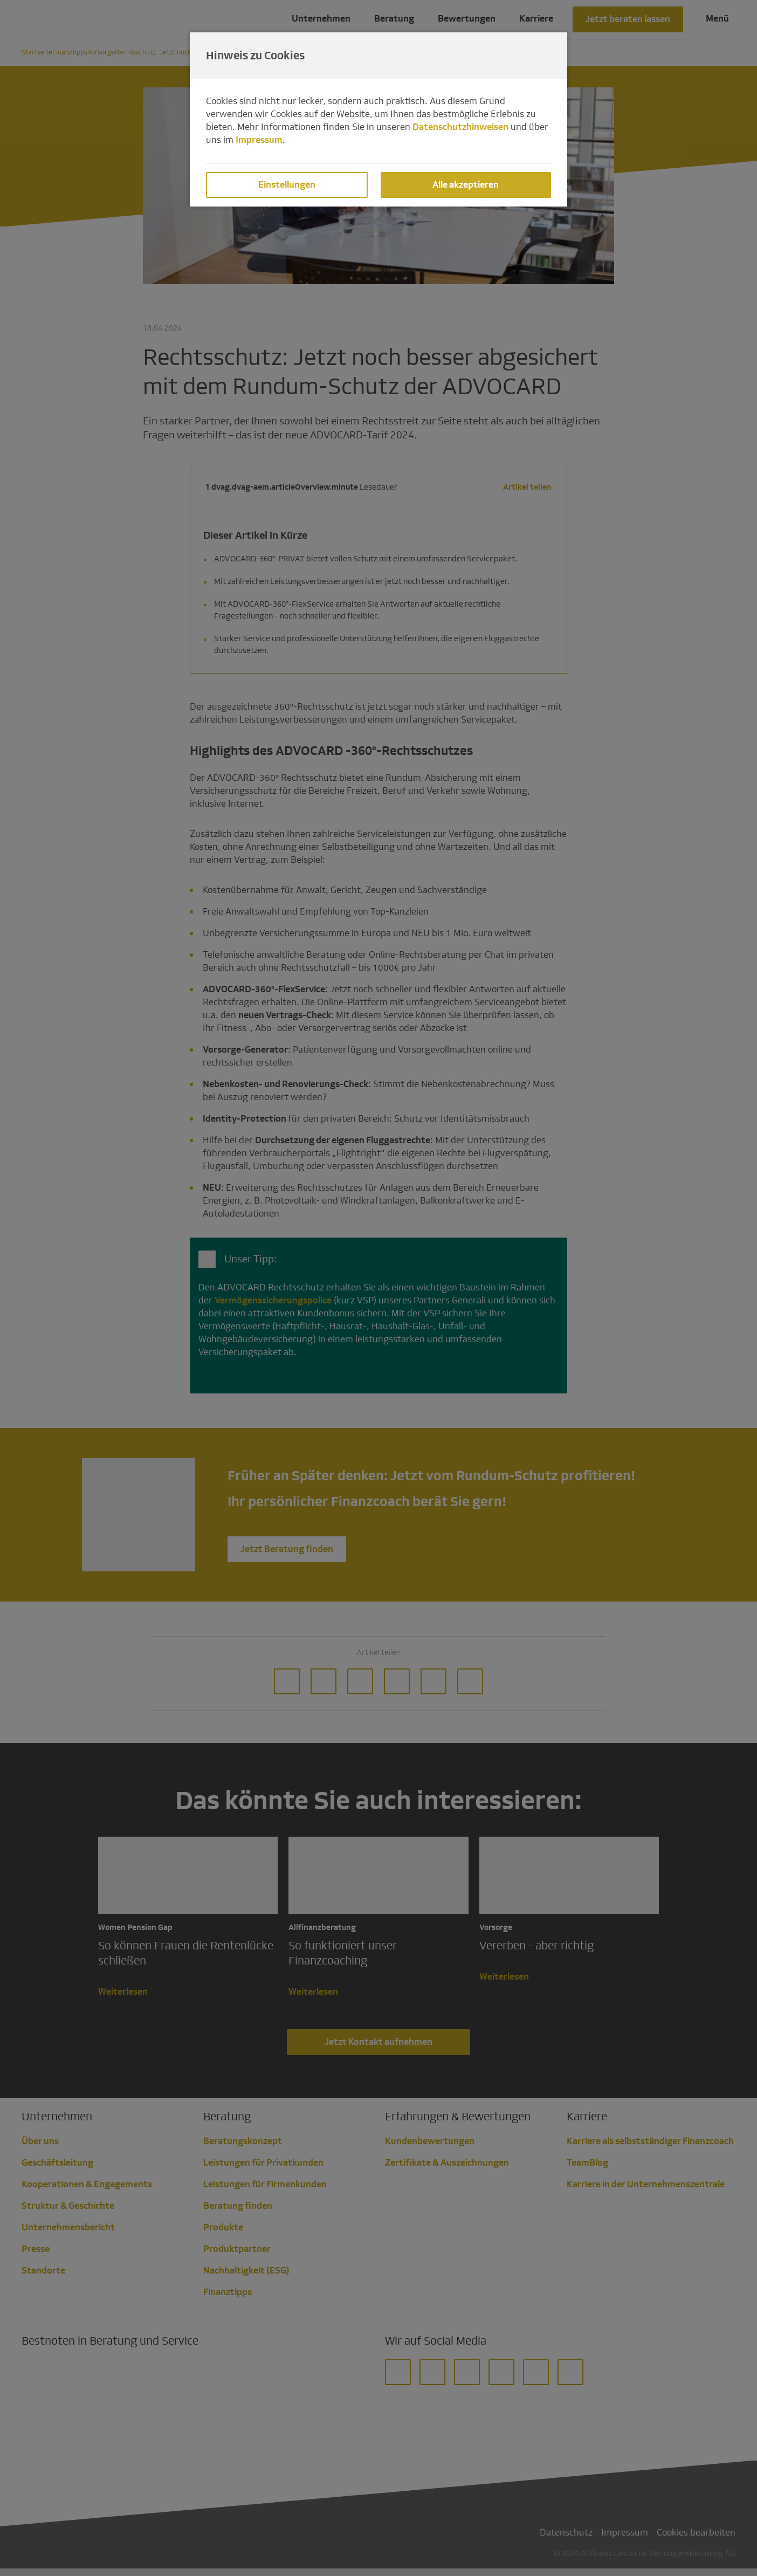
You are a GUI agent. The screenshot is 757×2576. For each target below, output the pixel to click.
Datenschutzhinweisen (460, 127)
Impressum (259, 140)
